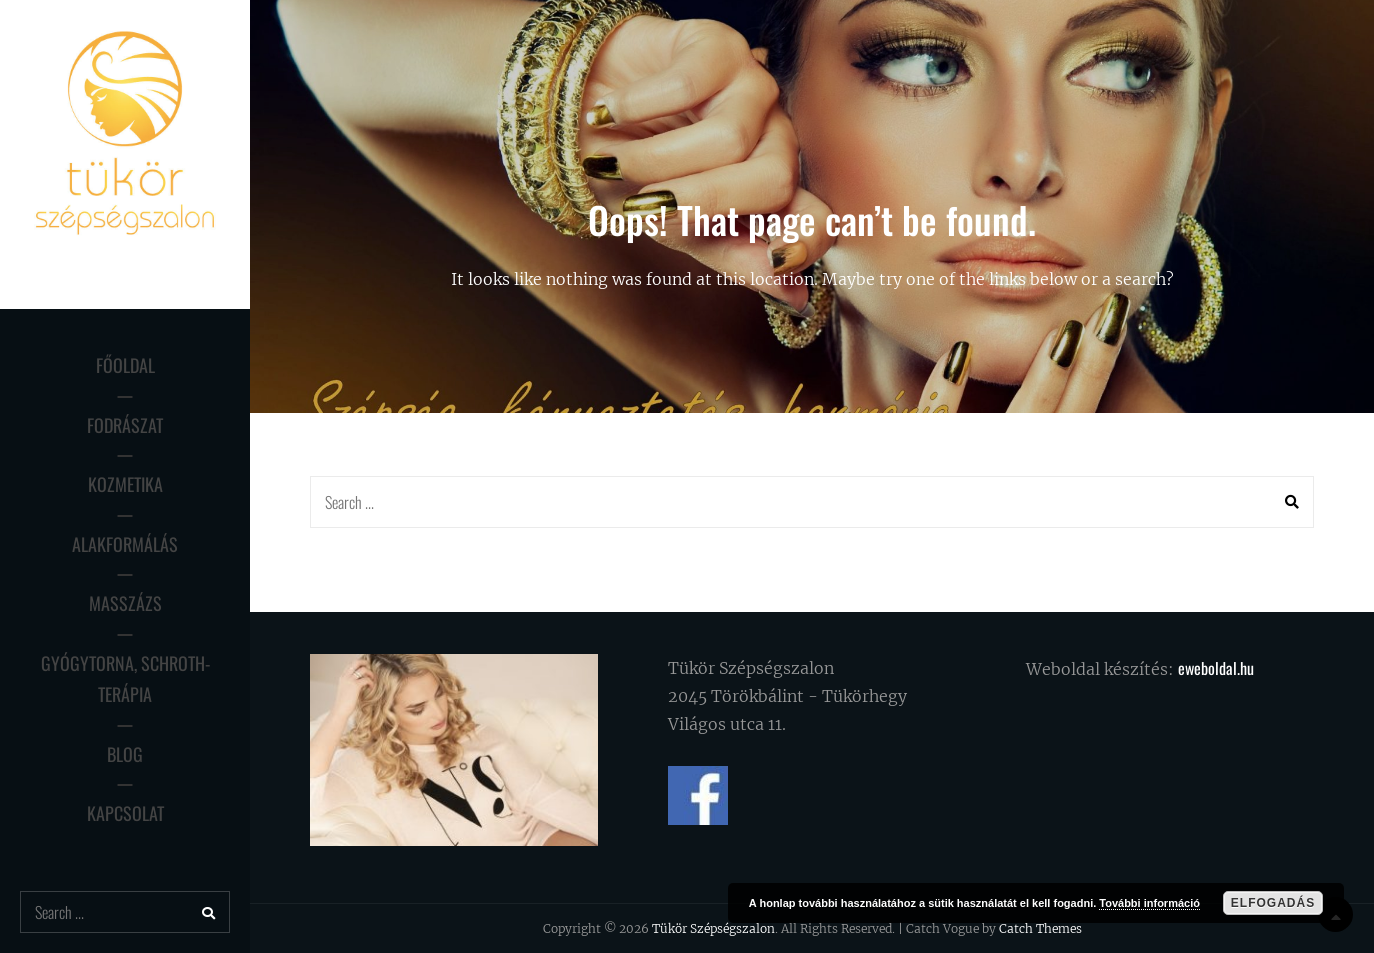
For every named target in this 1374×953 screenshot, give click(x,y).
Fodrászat (125, 425)
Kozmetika (125, 484)
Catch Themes (1040, 928)
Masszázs (125, 603)
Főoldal (125, 365)
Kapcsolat (125, 813)
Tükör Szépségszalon (713, 928)
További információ (1149, 903)
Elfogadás (1273, 903)
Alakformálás (125, 544)
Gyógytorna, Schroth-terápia (125, 679)
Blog (125, 754)
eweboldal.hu (1216, 668)
